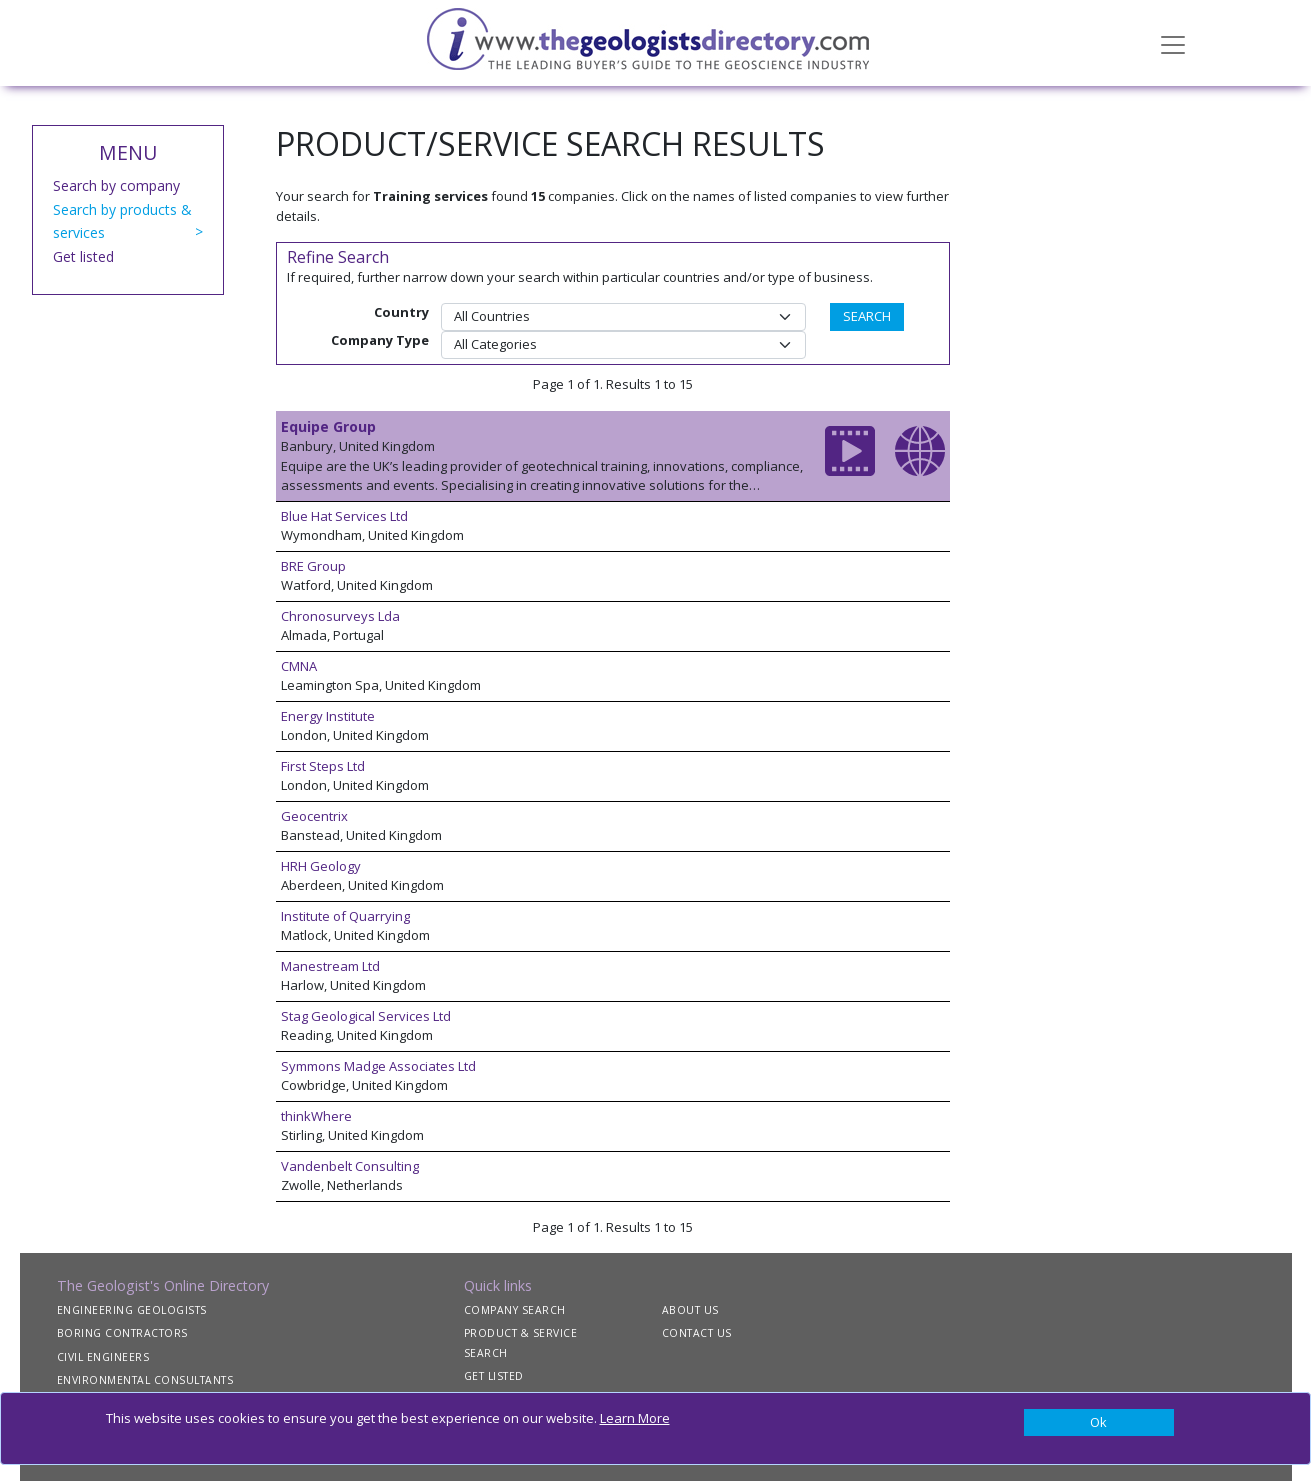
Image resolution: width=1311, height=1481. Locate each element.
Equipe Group (328, 426)
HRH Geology (321, 866)
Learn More (635, 1418)
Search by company (116, 185)
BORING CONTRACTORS (122, 1333)
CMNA (299, 666)
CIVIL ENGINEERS (103, 1357)
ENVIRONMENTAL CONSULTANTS (145, 1380)
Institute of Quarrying (345, 916)
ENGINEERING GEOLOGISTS (132, 1310)
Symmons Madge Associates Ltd (378, 1066)
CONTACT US (697, 1333)
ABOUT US (690, 1310)
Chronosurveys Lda (340, 616)
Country (401, 312)
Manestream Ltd (330, 966)
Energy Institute (328, 716)
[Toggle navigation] (1173, 43)
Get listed (83, 256)
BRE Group (313, 566)
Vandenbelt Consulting (350, 1166)
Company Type (380, 340)
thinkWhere (316, 1116)
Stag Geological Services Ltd (366, 1016)
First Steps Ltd (323, 766)
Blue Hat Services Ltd (344, 516)
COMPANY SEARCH (515, 1310)
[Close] (1099, 1423)
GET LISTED (494, 1376)
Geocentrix (314, 816)
